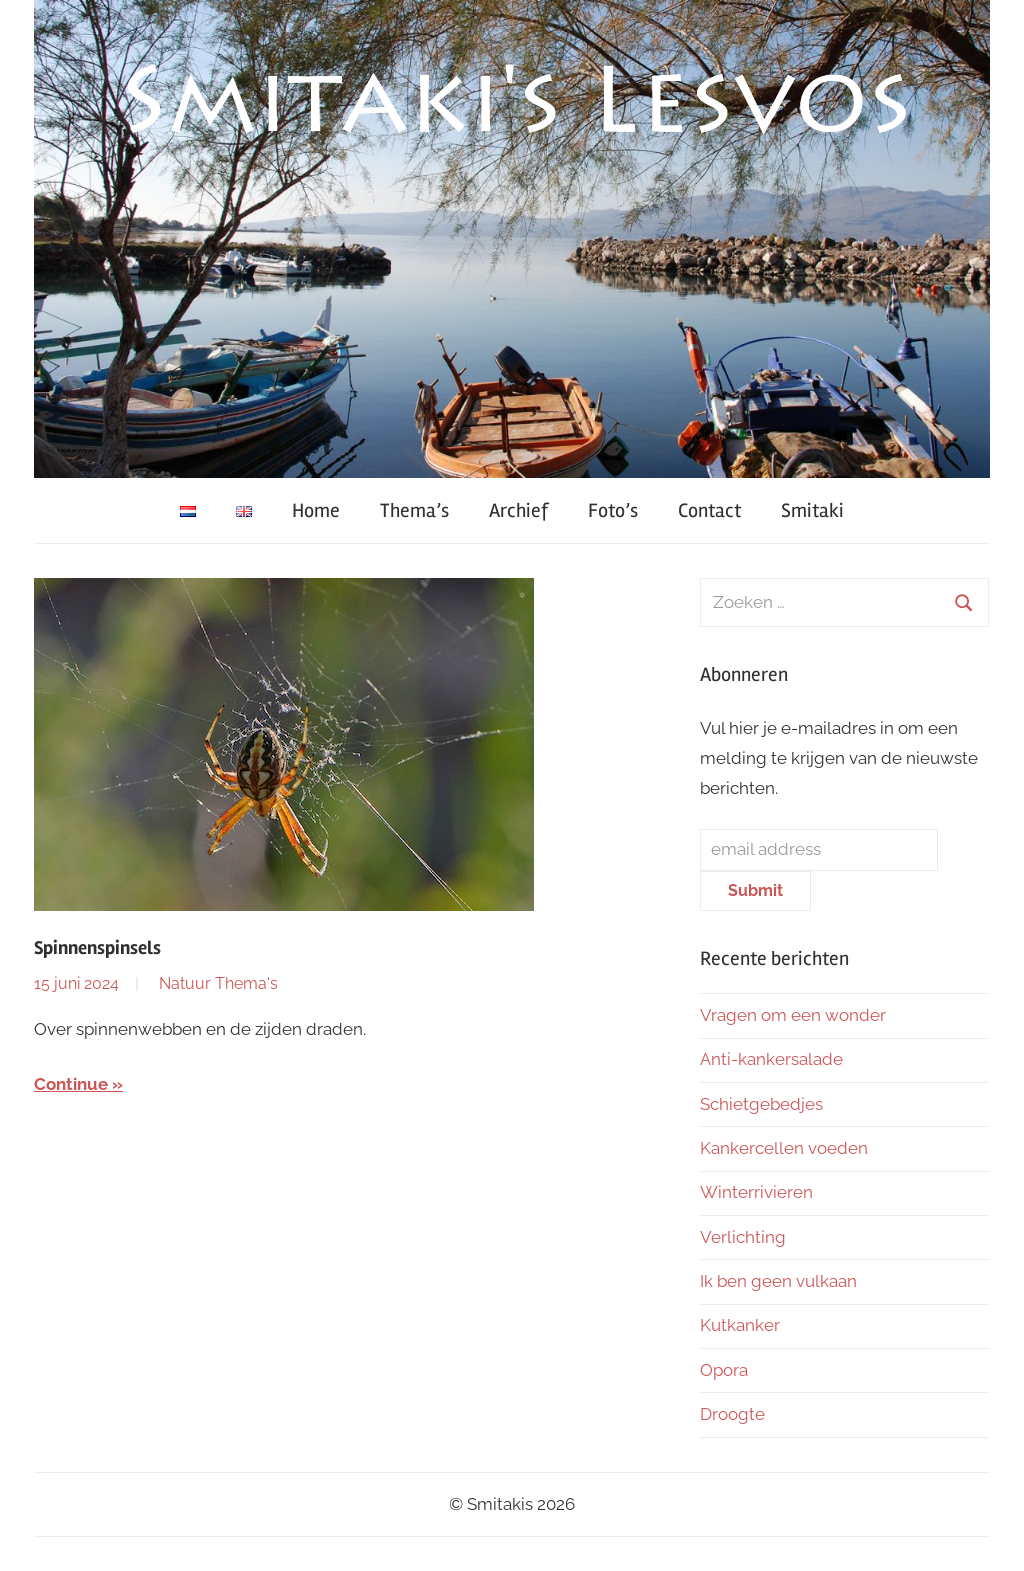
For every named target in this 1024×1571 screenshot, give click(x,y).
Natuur (185, 983)
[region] (512, 239)
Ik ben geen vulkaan (778, 1281)
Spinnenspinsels (97, 948)
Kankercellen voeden (784, 1148)
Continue (71, 1084)
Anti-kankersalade (771, 1059)
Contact (709, 510)
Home (316, 510)
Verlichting (743, 1237)
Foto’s (613, 510)
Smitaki (812, 510)
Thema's (246, 983)
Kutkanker (740, 1325)
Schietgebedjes (761, 1104)
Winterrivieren (756, 1192)
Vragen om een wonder (793, 1015)
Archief (518, 510)
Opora (724, 1370)
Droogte (732, 1414)
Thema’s (414, 510)
